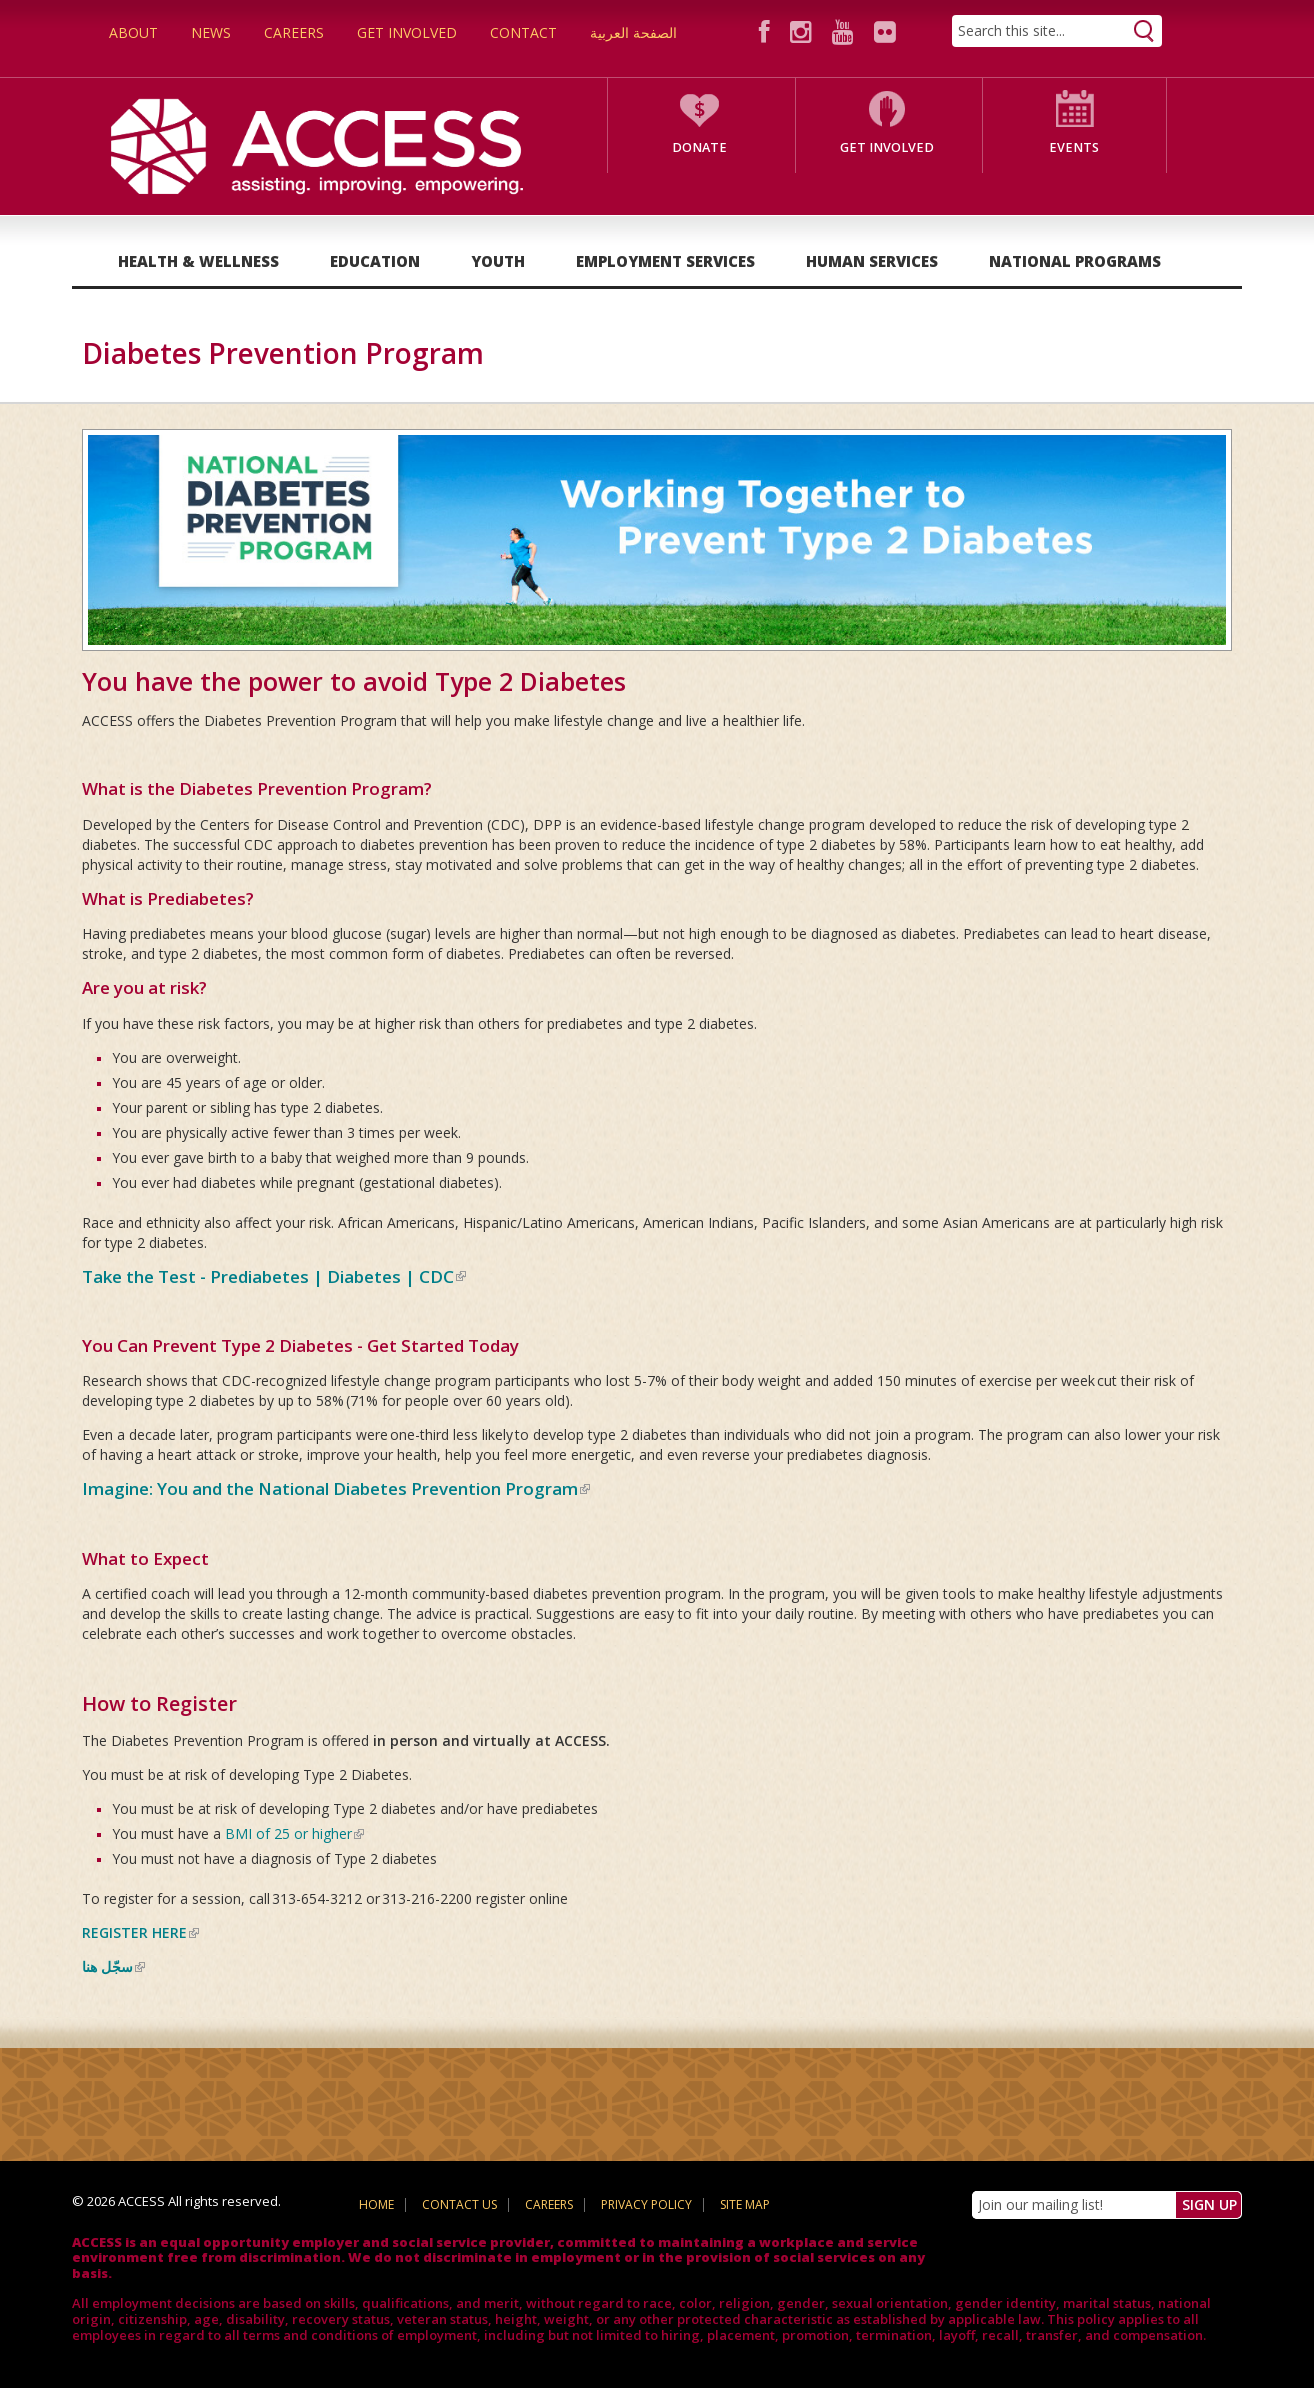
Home (376, 2204)
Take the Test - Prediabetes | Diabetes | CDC (274, 1276)
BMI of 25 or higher (294, 1833)
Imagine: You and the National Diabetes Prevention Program (336, 1488)
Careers (294, 32)
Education (375, 261)
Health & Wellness (198, 261)
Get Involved (407, 32)
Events (1074, 147)
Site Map (745, 2204)
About (133, 32)
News (211, 32)
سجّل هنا (113, 1966)
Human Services (872, 261)
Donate (699, 147)
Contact (523, 32)
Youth (498, 261)
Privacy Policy (646, 2204)
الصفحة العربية (633, 32)
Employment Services (665, 261)
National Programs (1075, 261)
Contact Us (459, 2204)
